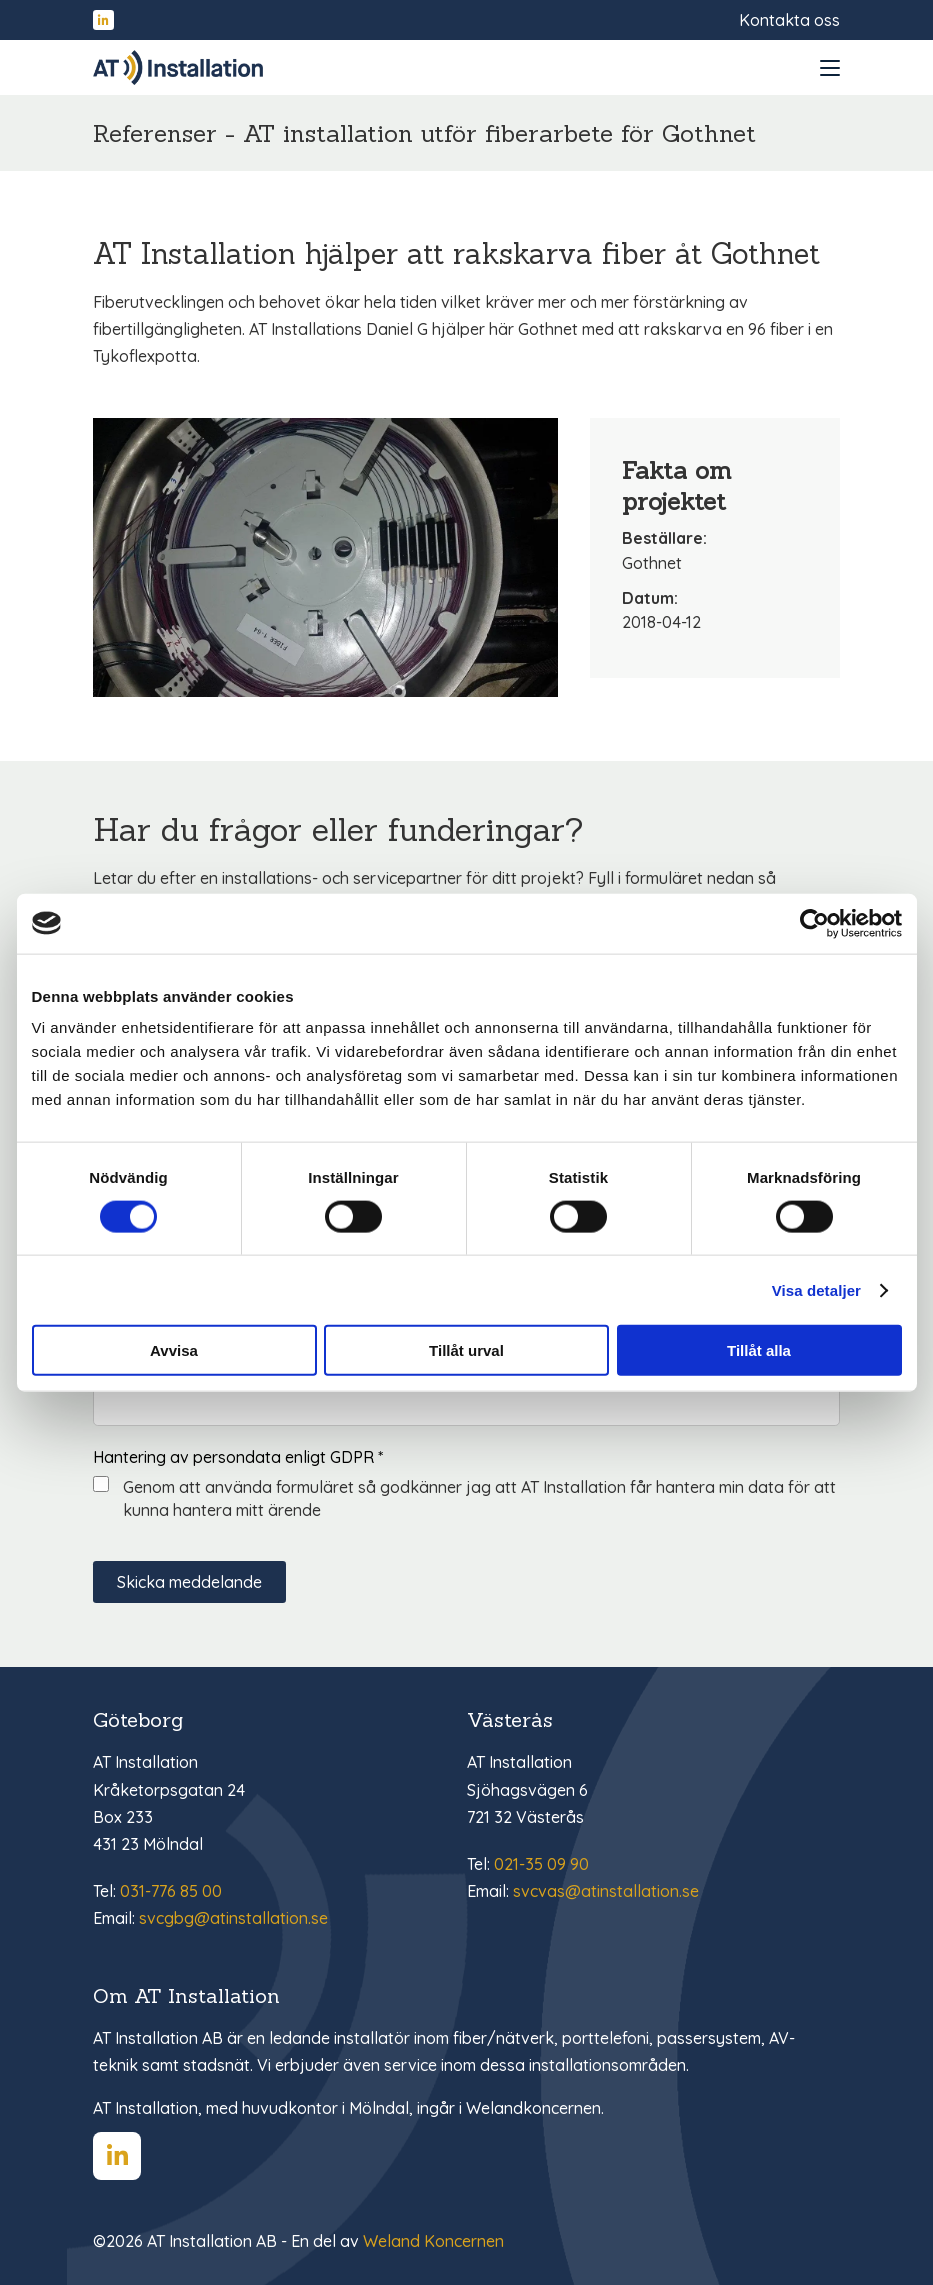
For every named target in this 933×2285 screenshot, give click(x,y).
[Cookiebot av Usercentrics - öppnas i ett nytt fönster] (814, 923)
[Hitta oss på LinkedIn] (103, 20)
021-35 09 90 (541, 1864)
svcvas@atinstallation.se (606, 1891)
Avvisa (174, 1350)
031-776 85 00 (171, 1891)
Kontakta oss (789, 20)
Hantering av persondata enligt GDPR (238, 1457)
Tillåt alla (759, 1350)
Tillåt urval (466, 1350)
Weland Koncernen (433, 2241)
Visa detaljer (816, 1289)
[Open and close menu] (830, 68)
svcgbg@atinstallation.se (233, 1918)
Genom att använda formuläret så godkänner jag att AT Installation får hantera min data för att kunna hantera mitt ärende (479, 1498)
